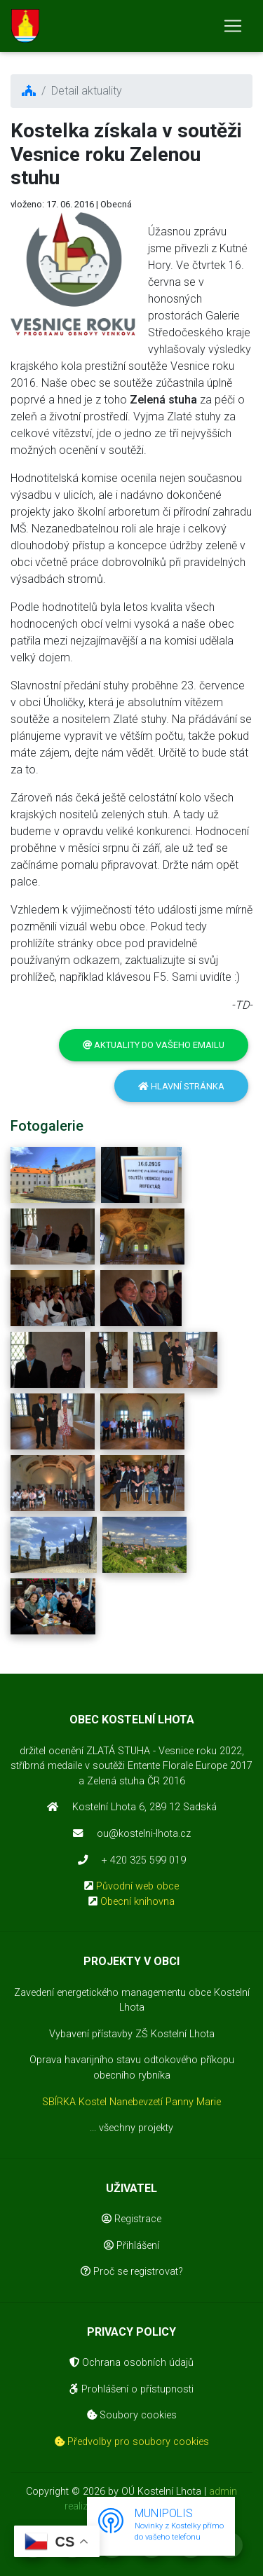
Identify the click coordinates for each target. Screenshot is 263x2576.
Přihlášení (131, 2246)
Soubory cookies (132, 2415)
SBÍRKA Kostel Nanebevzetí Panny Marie (131, 2102)
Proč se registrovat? (132, 2272)
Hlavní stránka (181, 1086)
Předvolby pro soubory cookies (132, 2442)
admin (223, 2492)
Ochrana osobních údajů (131, 2363)
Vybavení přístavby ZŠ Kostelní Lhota (132, 2034)
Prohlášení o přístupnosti (131, 2389)
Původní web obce (137, 1886)
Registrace (131, 2219)
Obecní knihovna (137, 1902)
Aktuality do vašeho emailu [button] (153, 1045)
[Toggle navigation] (233, 26)
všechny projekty (136, 2128)
